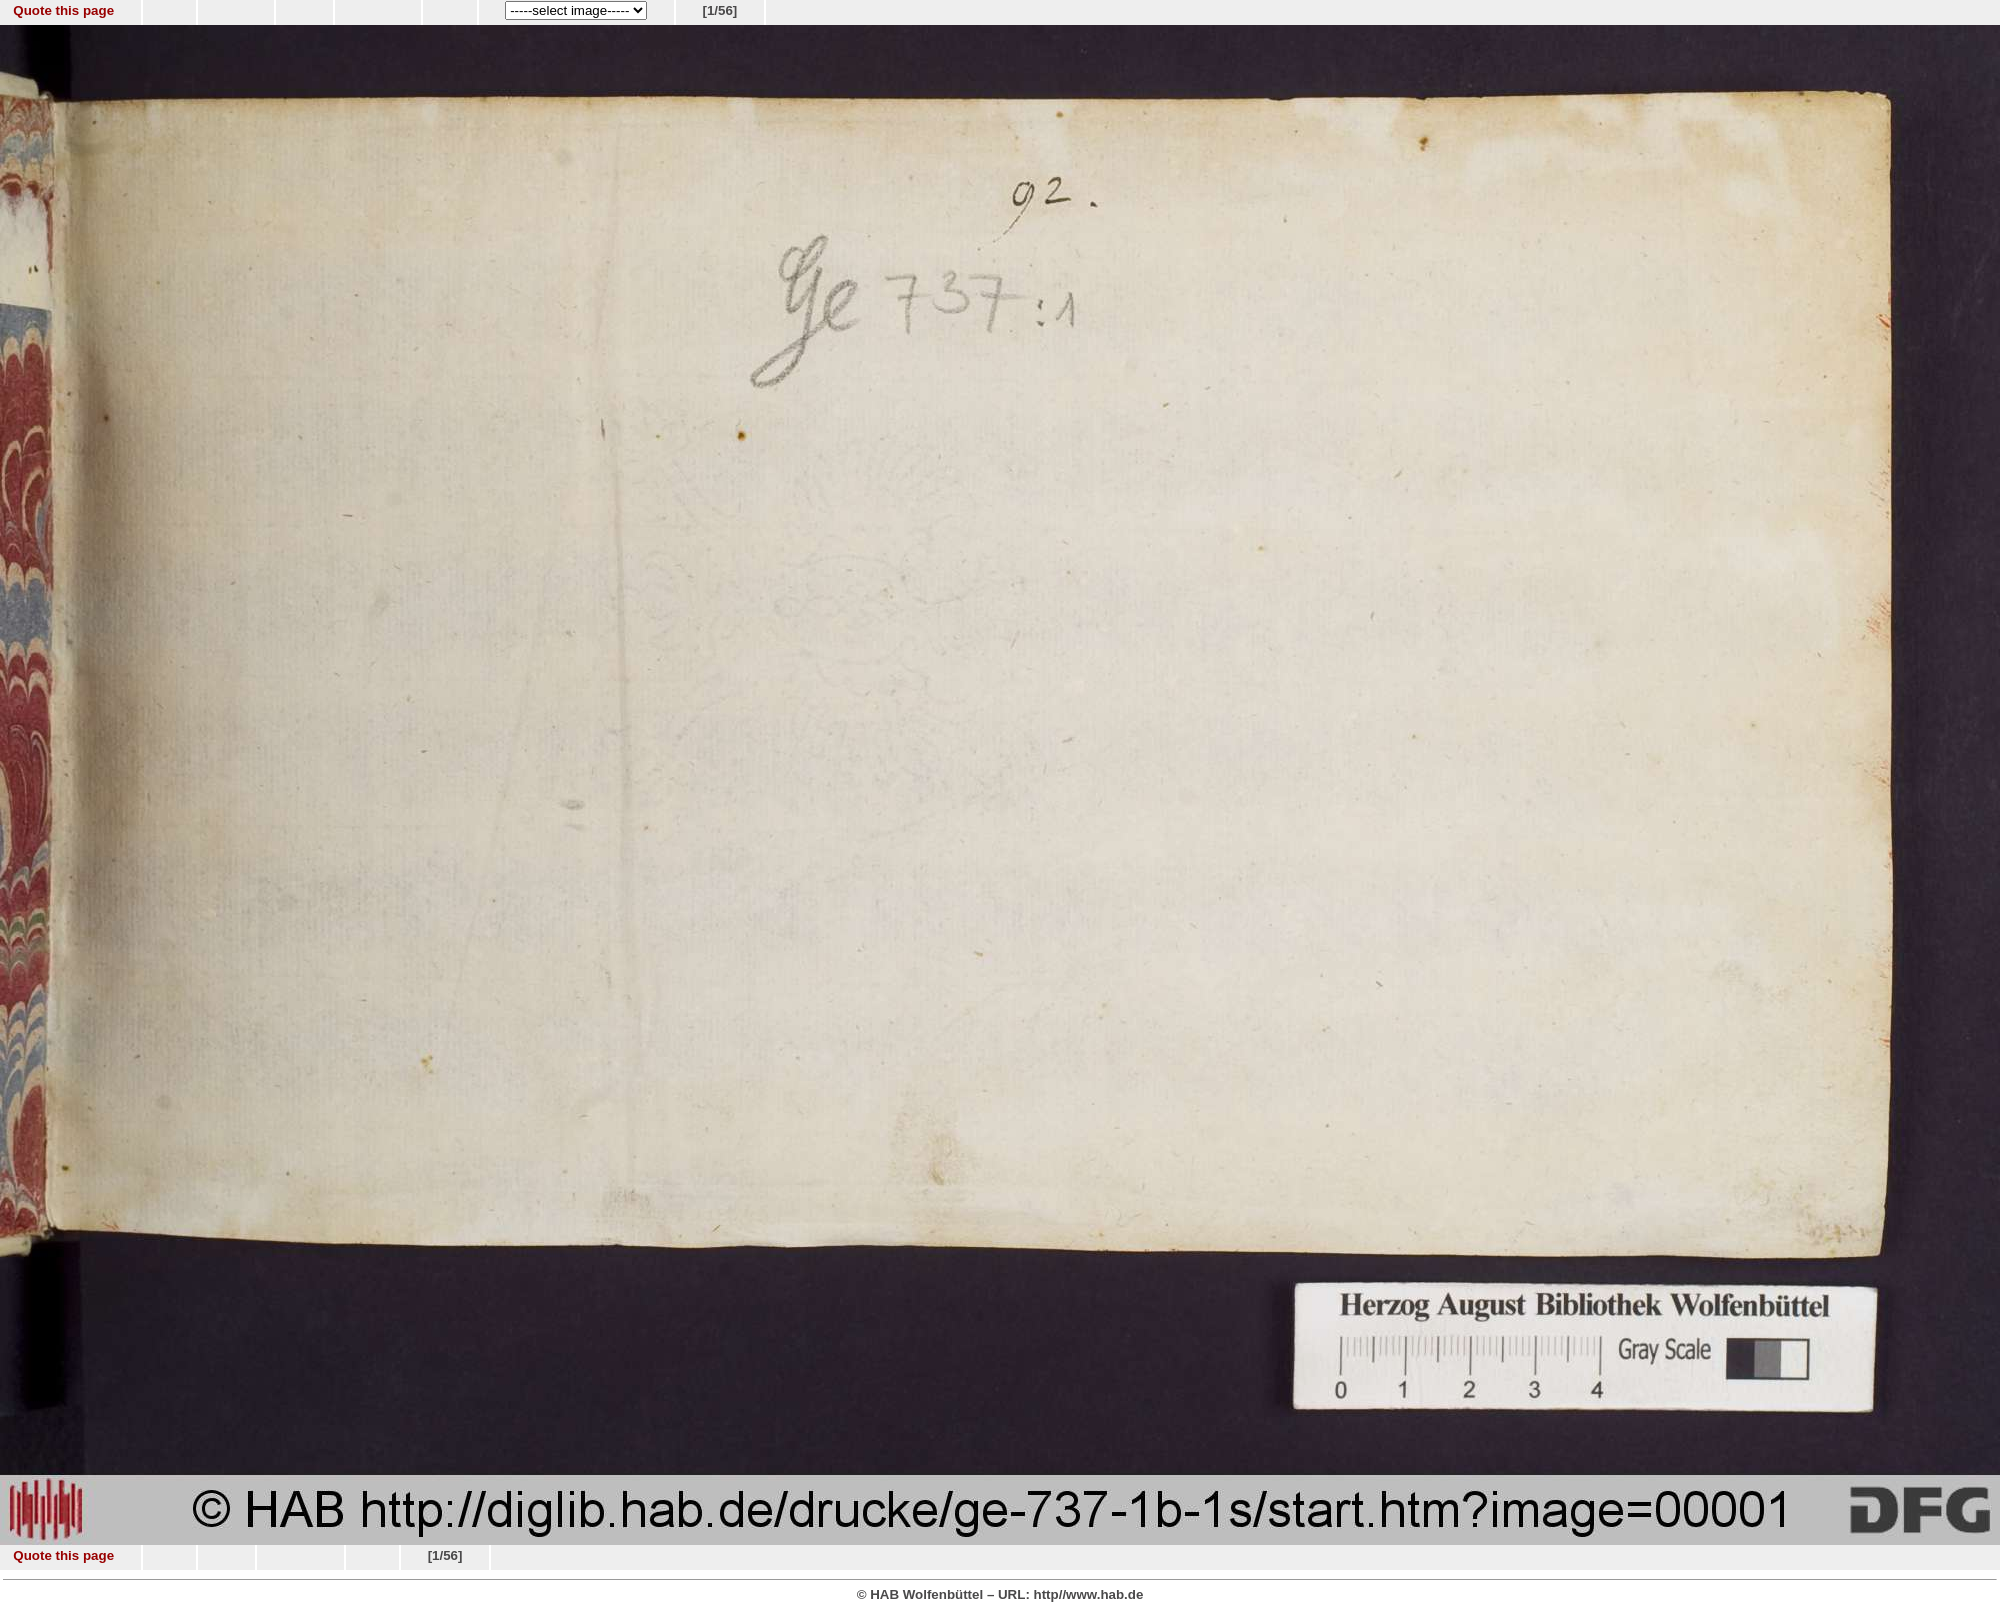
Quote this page (63, 10)
